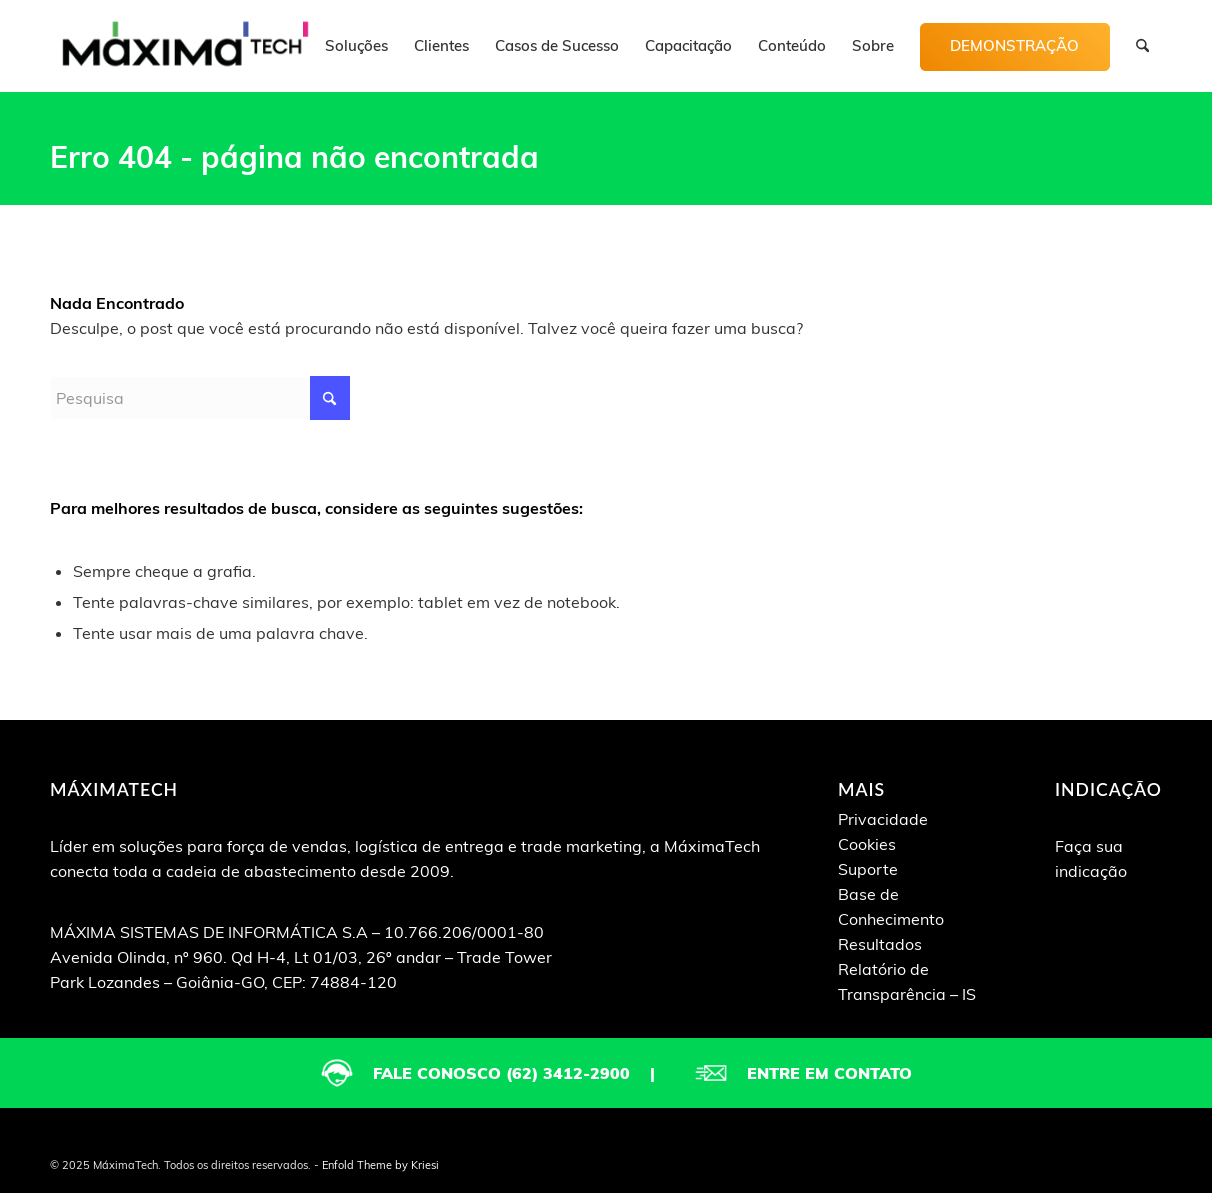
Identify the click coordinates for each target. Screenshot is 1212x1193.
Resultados (880, 944)
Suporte (868, 869)
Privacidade (883, 819)
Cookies (867, 844)
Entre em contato (829, 1073)
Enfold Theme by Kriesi (380, 1165)
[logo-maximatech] (185, 46)
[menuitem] (356, 46)
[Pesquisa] (1142, 46)
